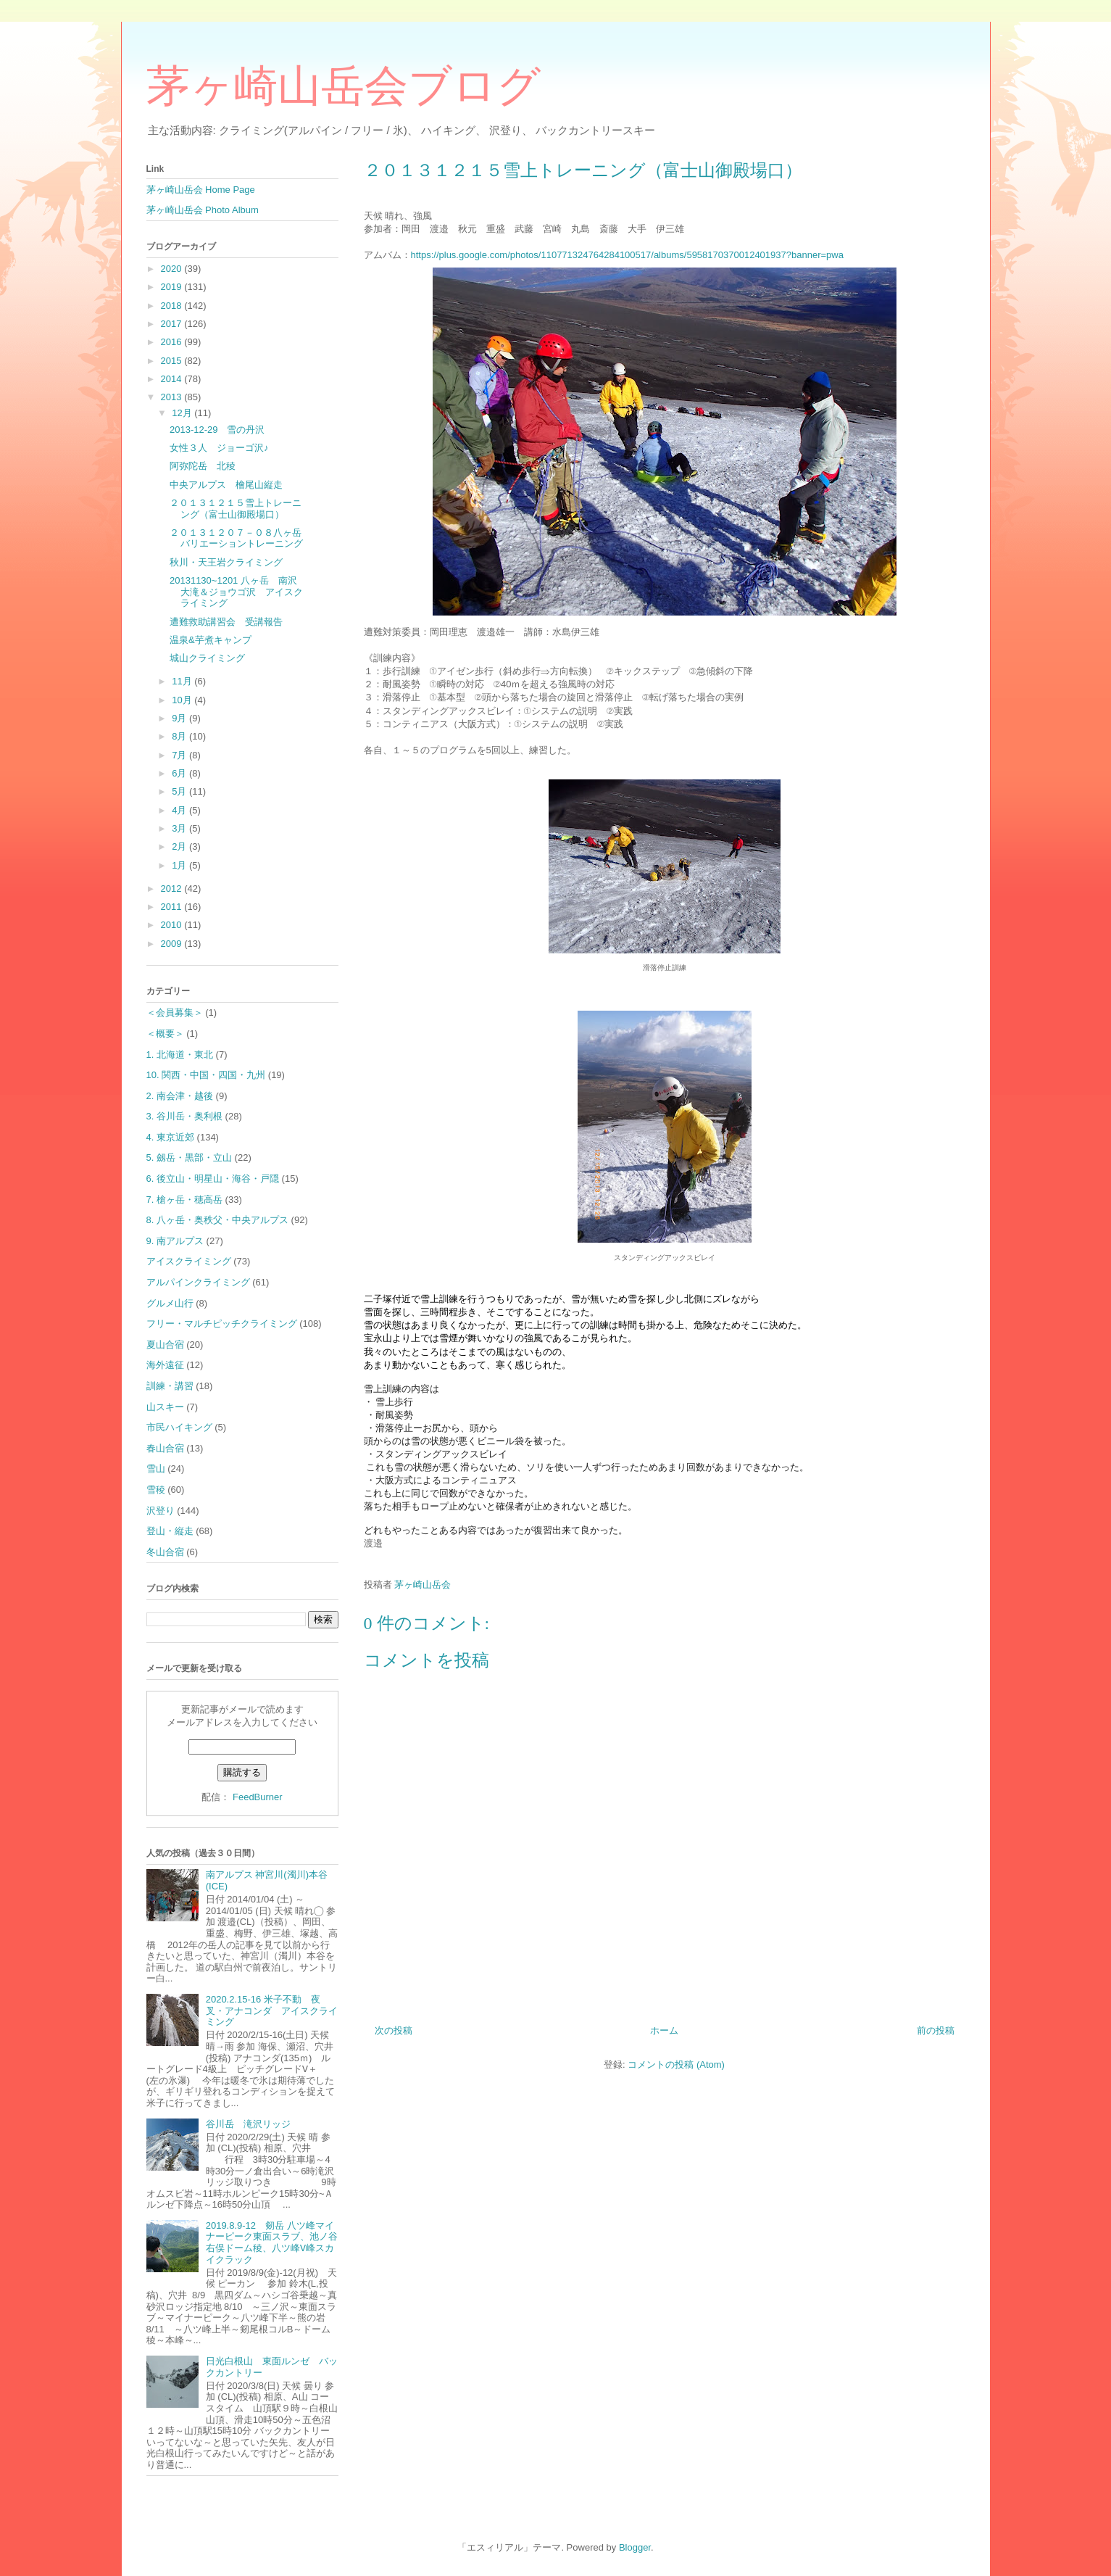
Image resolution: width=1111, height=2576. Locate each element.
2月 (180, 846)
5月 (180, 791)
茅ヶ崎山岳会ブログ (343, 86)
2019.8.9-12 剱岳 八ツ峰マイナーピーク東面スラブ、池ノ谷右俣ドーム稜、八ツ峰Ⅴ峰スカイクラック (272, 2242)
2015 (173, 360)
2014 (173, 378)
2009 (173, 943)
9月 (180, 718)
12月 (183, 412)
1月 (180, 865)
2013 (173, 397)
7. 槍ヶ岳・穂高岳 (184, 1199)
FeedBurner (258, 1797)
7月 (180, 755)
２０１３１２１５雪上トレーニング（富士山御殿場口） (235, 508)
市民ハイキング (179, 1427)
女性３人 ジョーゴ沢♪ (219, 447)
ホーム (664, 2030)
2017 (173, 323)
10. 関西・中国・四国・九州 (206, 1074)
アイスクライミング (188, 1261)
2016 (173, 341)
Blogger (635, 2547)
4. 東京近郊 (170, 1137)
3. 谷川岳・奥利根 (184, 1116)
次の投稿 (393, 2030)
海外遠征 (165, 1364)
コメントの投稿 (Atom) (676, 2064)
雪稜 (155, 1489)
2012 (173, 888)
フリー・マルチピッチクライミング (221, 1323)
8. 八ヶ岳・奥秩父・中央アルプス (217, 1219)
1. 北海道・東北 (179, 1054)
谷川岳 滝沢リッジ (248, 2124)
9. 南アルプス (175, 1240)
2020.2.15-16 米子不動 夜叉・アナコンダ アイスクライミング (272, 2010)
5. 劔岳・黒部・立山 (189, 1157)
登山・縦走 (170, 1530)
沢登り (160, 1510)
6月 (180, 773)
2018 (173, 305)
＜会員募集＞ (174, 1012)
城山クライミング (207, 658)
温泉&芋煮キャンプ (210, 639)
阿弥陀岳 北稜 (203, 465)
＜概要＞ (165, 1033)
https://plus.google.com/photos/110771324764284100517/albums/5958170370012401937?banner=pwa (627, 254)
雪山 (155, 1468)
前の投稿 (935, 2030)
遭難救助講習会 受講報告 (226, 621)
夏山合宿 (165, 1344)
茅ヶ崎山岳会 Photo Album (202, 209)
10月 (183, 700)
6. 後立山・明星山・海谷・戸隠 (212, 1178)
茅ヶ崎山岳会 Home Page (200, 189)
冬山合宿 (165, 1551)
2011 (173, 906)
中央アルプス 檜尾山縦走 (226, 484)
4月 (180, 810)
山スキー (165, 1406)
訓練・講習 (170, 1385)
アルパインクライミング (198, 1282)
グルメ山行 (170, 1303)
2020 (173, 268)
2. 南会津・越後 (179, 1095)
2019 (173, 286)
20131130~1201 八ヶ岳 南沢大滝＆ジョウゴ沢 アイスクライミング (236, 591)
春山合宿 (165, 1448)
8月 (180, 736)
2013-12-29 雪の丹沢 (217, 429)
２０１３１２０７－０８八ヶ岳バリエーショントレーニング (236, 538)
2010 (173, 924)
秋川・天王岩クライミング (226, 562)
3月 (180, 828)
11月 (183, 681)
